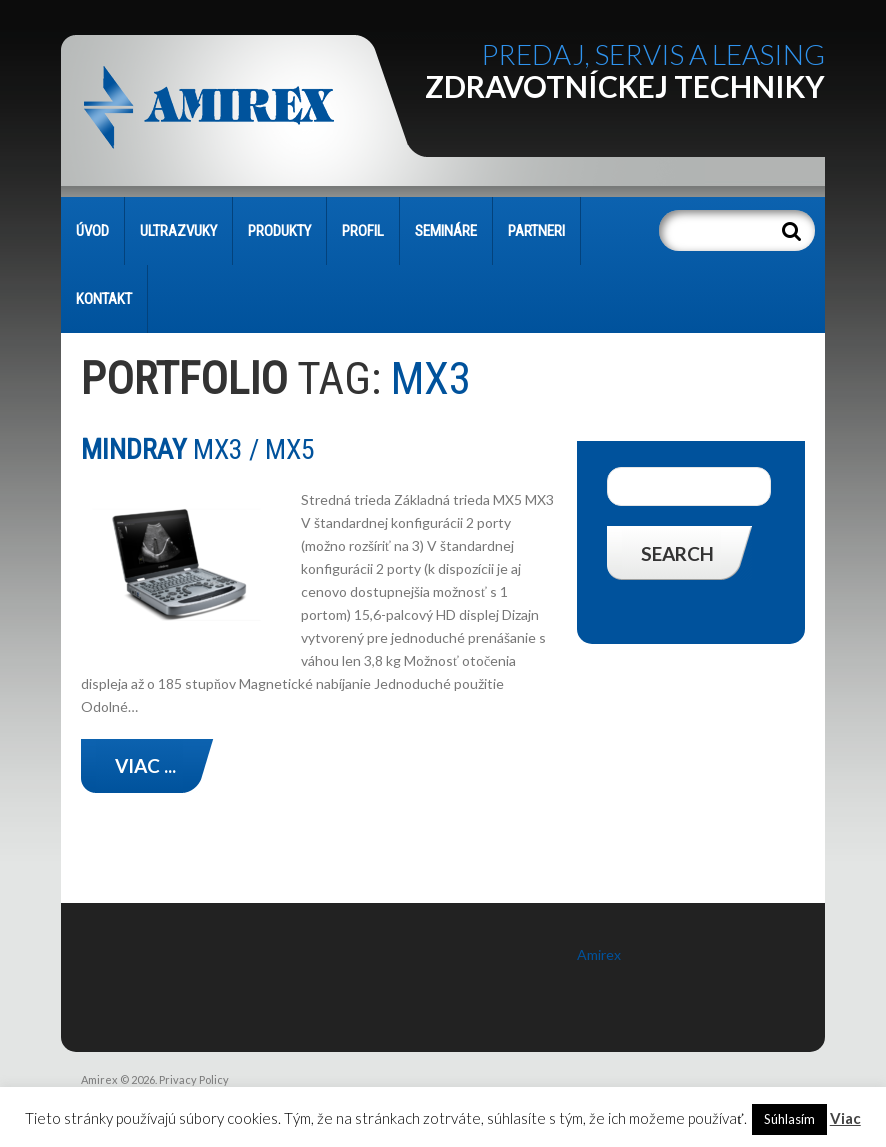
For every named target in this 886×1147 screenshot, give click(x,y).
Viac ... (145, 765)
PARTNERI (536, 231)
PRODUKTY (279, 231)
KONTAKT (104, 299)
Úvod (92, 231)
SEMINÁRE (446, 231)
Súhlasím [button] (789, 1119)
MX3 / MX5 (198, 449)
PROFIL (363, 231)
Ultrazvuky (178, 231)
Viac (845, 1118)
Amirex (599, 954)
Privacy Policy (194, 1079)
